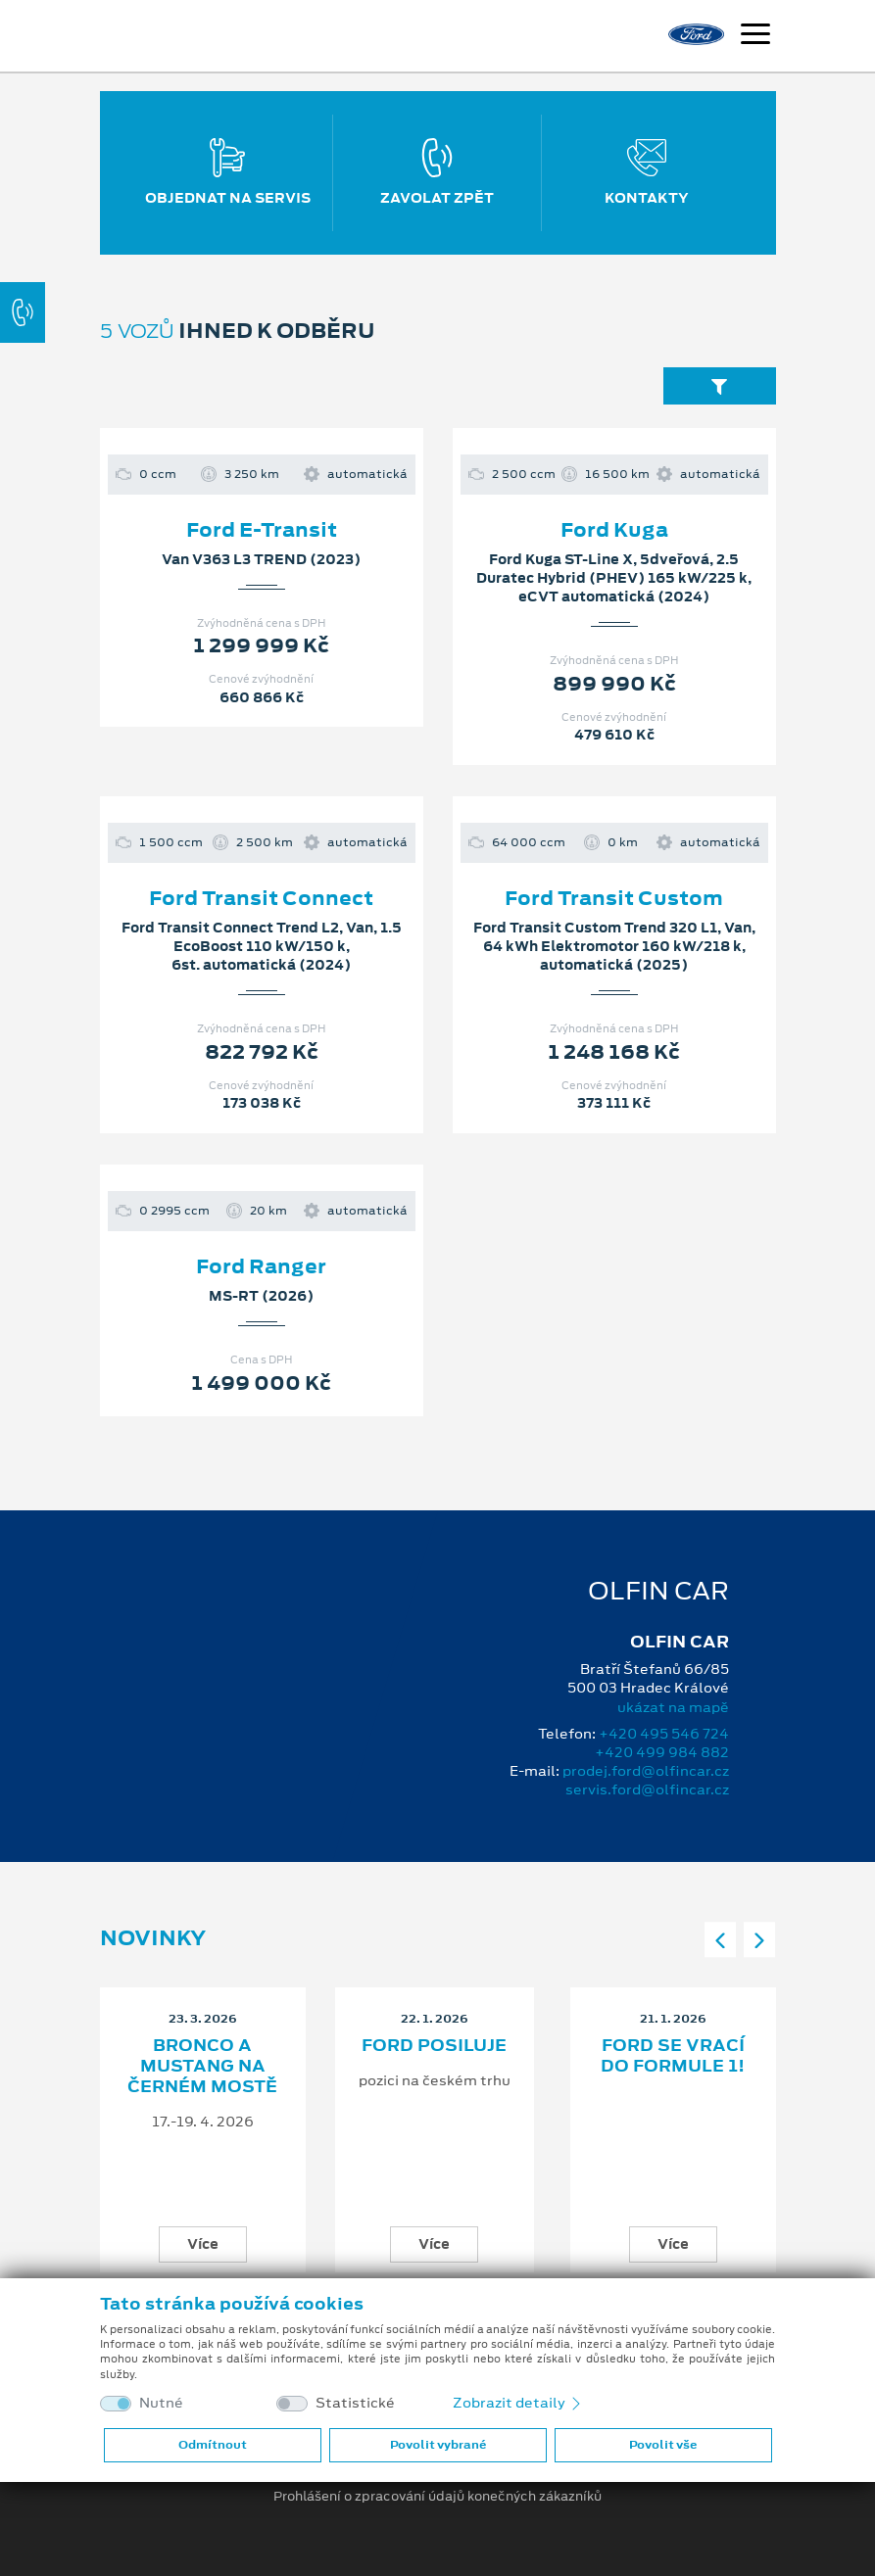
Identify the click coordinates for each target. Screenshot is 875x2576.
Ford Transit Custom (614, 898)
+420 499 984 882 (662, 1752)
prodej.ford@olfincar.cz (645, 1771)
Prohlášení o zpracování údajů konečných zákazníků (437, 2496)
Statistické (355, 2403)
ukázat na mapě (673, 1707)
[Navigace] (755, 36)
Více (203, 2244)
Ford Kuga (614, 530)
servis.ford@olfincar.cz (647, 1789)
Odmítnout (212, 2445)
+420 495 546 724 (664, 1733)
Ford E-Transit (261, 530)
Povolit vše (663, 2445)
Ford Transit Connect (261, 898)
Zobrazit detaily (518, 2402)
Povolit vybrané (438, 2445)
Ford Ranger (261, 1266)
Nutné (161, 2403)
